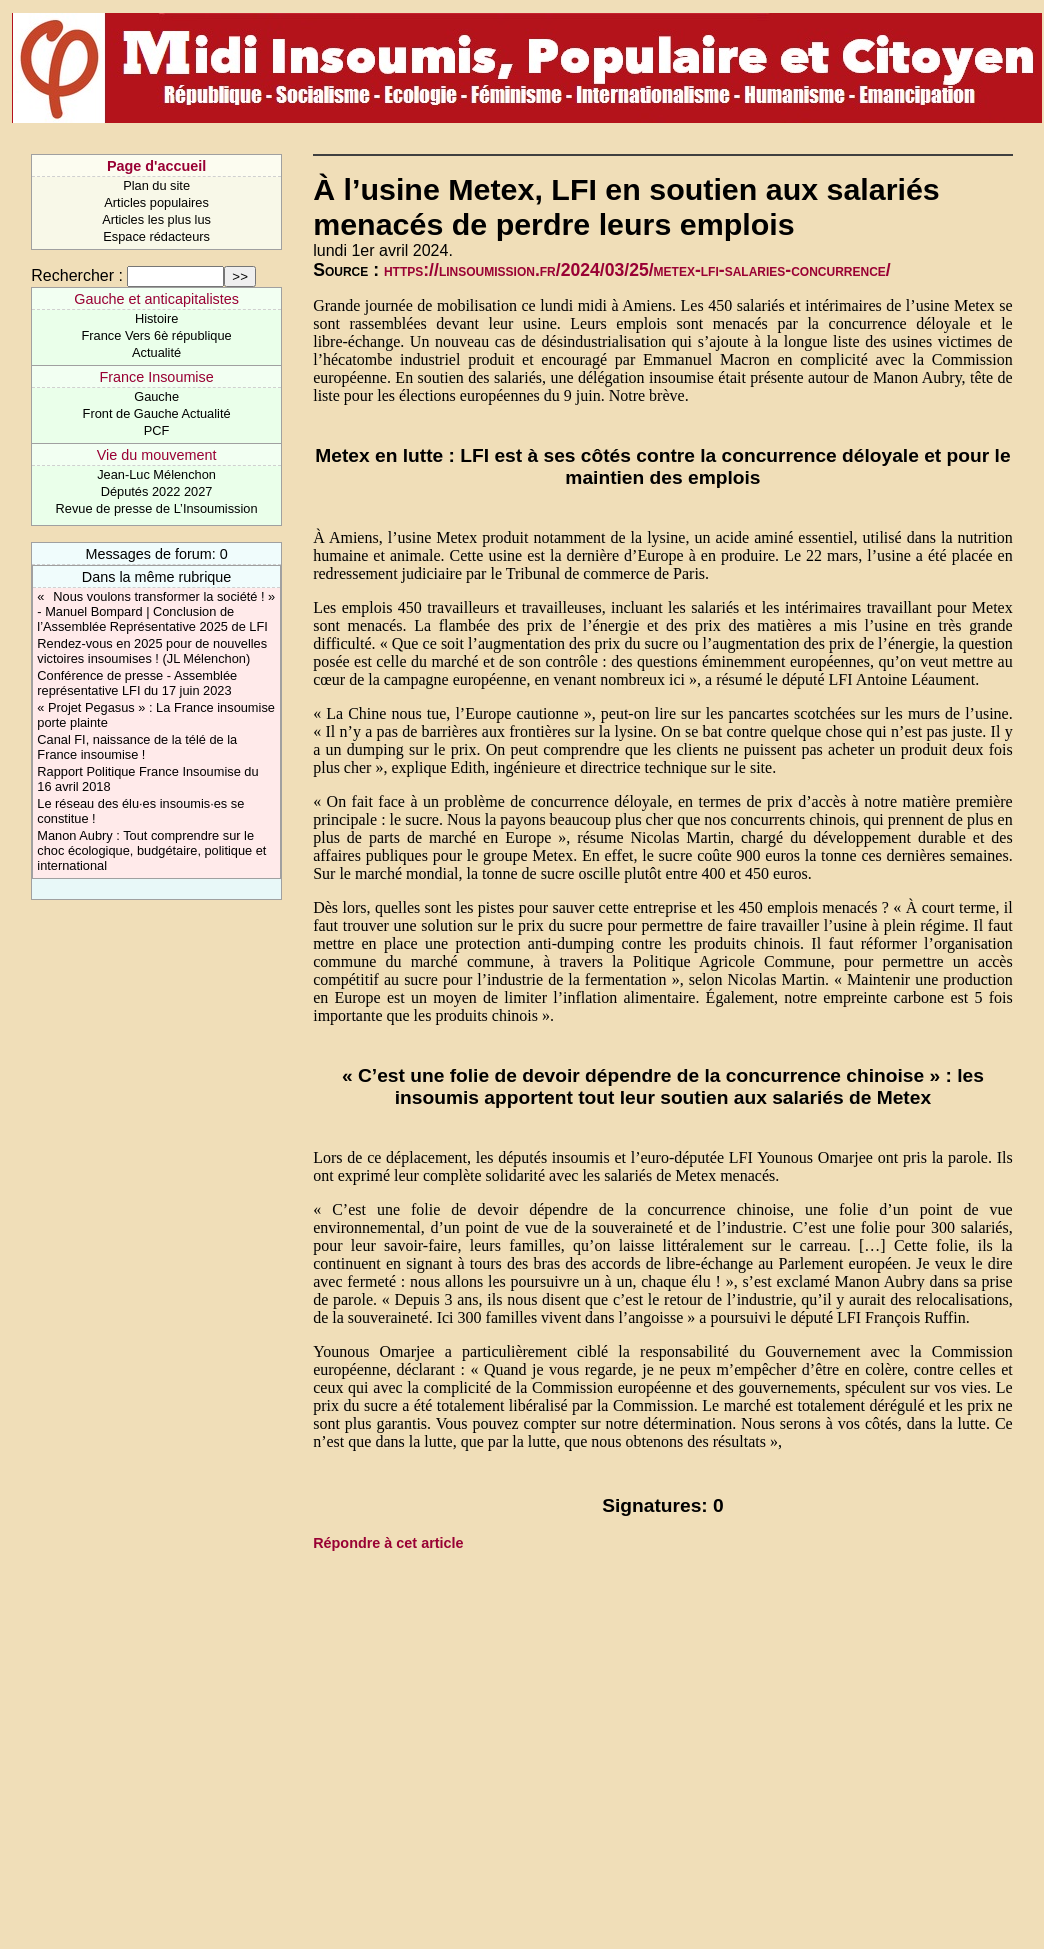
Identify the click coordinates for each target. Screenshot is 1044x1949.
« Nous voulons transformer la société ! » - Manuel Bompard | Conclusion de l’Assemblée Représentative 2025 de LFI (156, 611)
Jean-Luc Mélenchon (156, 474)
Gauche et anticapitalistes (156, 299)
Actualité (156, 352)
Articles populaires (156, 202)
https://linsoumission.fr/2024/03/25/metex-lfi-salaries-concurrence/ (637, 270)
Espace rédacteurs (156, 236)
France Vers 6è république (157, 335)
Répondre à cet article (388, 1543)
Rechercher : (77, 275)
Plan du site (156, 185)
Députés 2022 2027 (157, 491)
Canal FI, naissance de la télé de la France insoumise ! (137, 747)
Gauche (156, 396)
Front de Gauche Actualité (157, 413)
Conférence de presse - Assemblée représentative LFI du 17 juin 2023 (137, 683)
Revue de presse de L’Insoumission (157, 508)
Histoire (156, 318)
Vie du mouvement (157, 455)
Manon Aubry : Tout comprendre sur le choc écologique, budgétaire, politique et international (151, 850)
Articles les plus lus (156, 219)
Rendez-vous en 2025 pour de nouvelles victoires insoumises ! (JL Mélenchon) (152, 651)
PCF (157, 430)
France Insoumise (156, 377)
